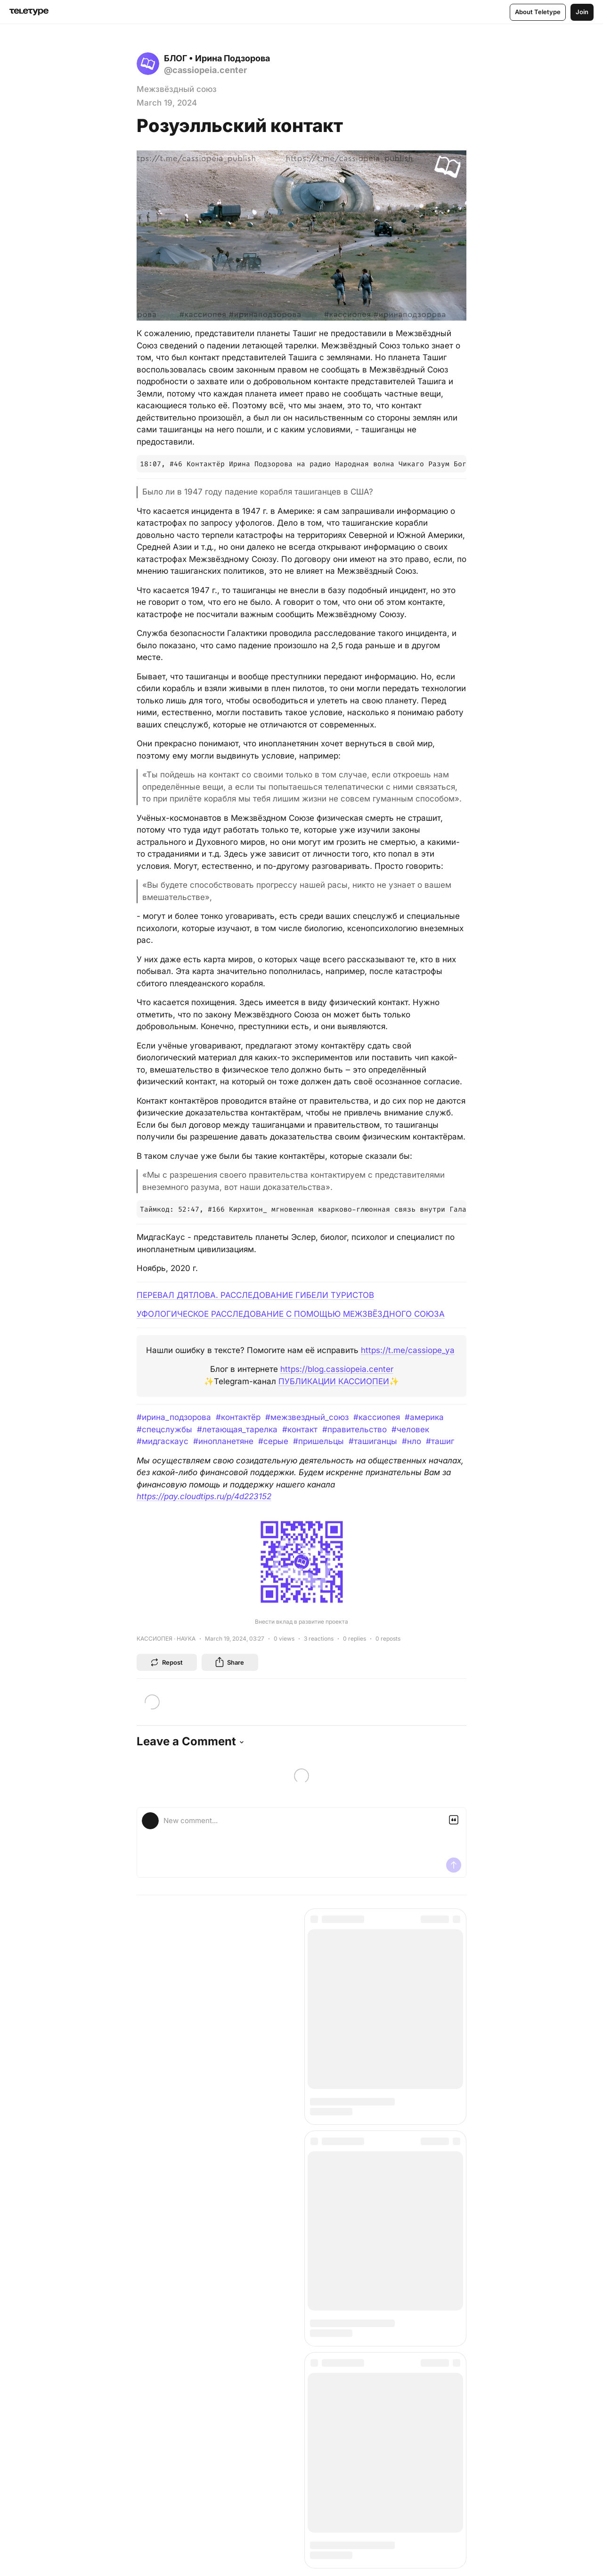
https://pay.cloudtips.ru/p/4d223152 (204, 1496)
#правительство (354, 1429)
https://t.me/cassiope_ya (408, 1350)
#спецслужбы (164, 1429)
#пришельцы (318, 1441)
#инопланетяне (223, 1441)
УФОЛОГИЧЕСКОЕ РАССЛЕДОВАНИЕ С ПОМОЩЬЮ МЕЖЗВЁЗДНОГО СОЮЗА (291, 1314)
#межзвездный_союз (307, 1417)
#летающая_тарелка (237, 1429)
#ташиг (440, 1441)
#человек (410, 1429)
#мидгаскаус (162, 1441)
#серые (273, 1441)
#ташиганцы (373, 1441)
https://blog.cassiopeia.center (336, 1369)
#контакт (300, 1429)
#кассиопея (376, 1417)
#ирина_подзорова (174, 1417)
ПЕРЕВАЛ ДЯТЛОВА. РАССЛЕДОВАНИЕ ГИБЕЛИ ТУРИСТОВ (255, 1295)
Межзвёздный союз (177, 89)
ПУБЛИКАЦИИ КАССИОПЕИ (333, 1381)
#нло (411, 1441)
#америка (424, 1417)
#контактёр (238, 1417)
